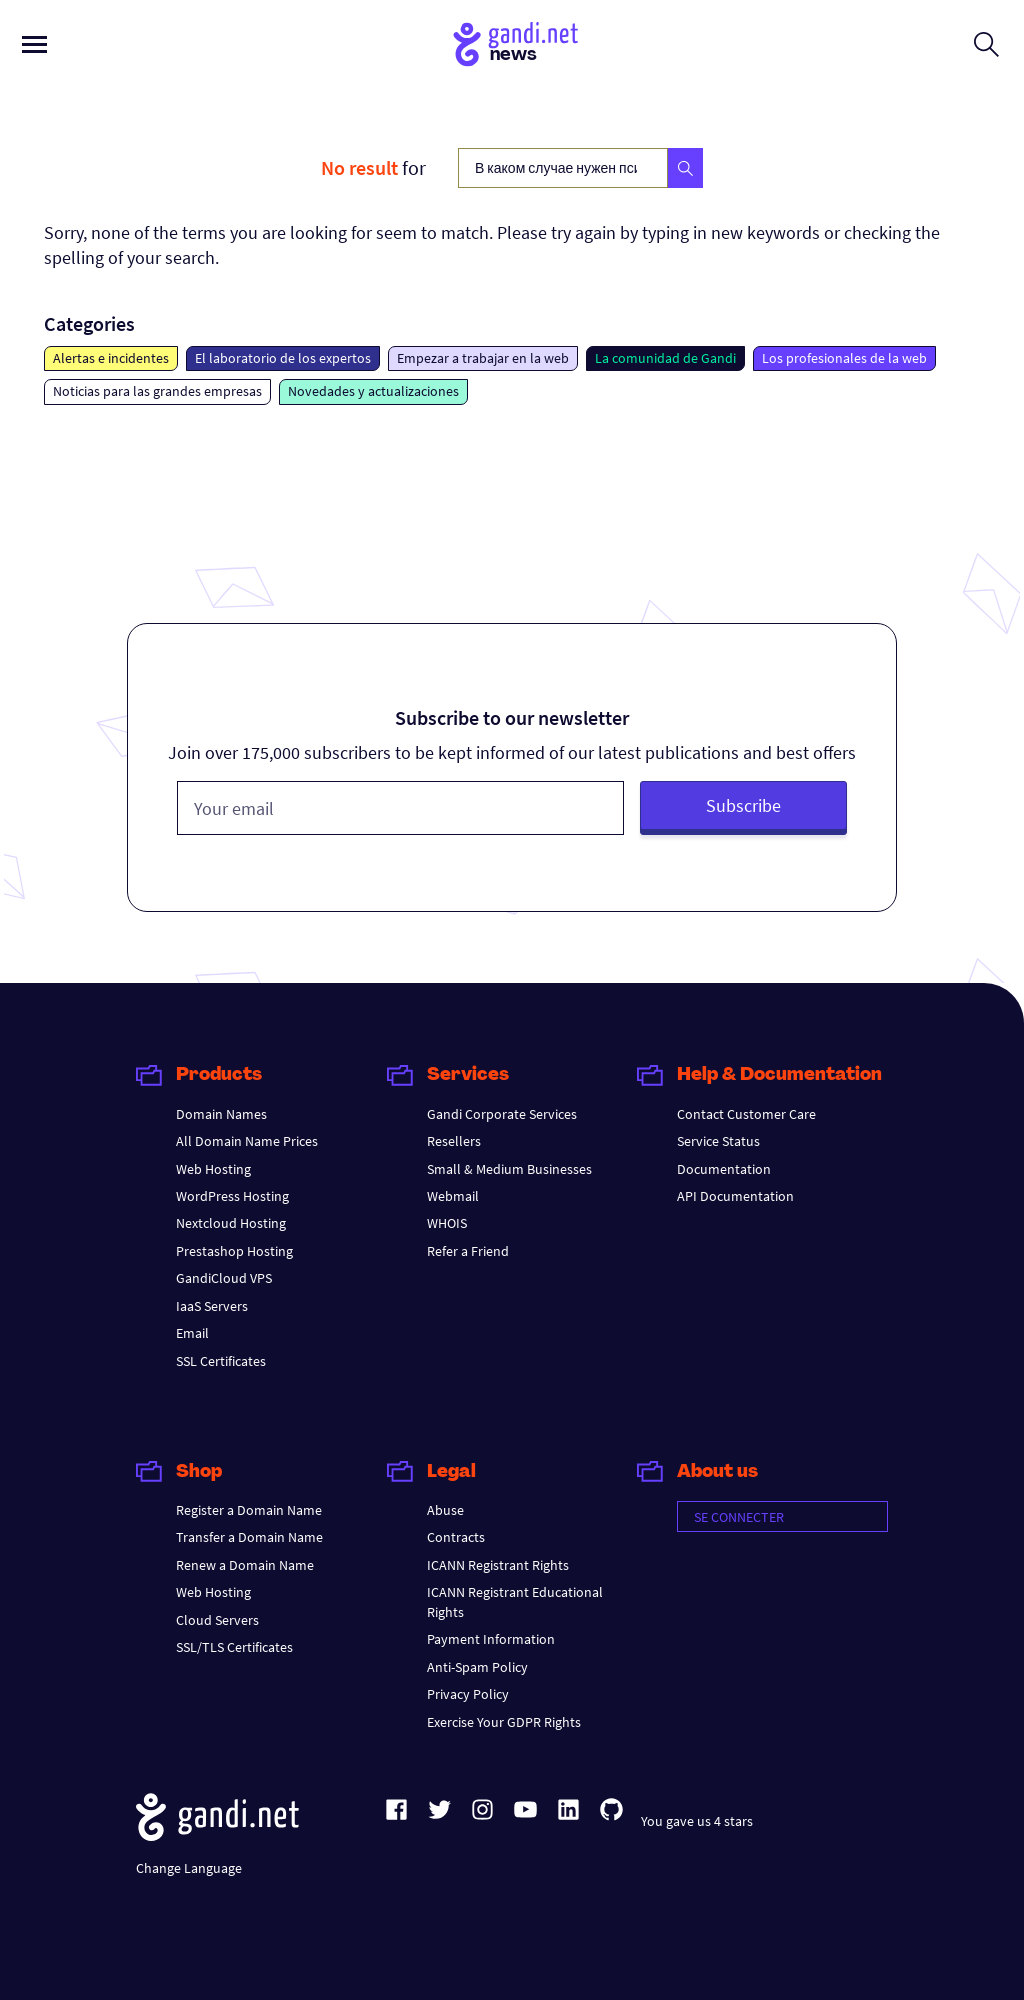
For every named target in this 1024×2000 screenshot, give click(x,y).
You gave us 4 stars (697, 1821)
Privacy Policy (468, 1694)
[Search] (685, 168)
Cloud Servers (217, 1620)
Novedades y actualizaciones (373, 391)
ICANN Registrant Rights (498, 1565)
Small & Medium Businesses (509, 1169)
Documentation (724, 1169)
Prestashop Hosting (234, 1251)
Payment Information (491, 1639)
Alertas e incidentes (111, 358)
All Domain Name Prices (247, 1141)
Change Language (189, 1868)
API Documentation (735, 1196)
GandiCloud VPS (224, 1278)
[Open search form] (986, 44)
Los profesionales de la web (844, 358)
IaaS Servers (212, 1306)
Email (192, 1333)
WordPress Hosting (232, 1196)
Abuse (445, 1510)
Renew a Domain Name (245, 1565)
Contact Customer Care (746, 1114)
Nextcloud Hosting (231, 1223)
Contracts (456, 1537)
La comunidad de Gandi (665, 358)
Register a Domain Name (249, 1510)
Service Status (718, 1141)
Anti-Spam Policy (477, 1667)
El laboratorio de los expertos (283, 358)
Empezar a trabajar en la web (483, 358)
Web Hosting (213, 1169)
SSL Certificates (221, 1361)
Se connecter (739, 1517)
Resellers (454, 1141)
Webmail (453, 1196)
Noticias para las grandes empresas (157, 391)
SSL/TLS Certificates (234, 1647)
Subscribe (743, 805)
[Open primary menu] (34, 44)
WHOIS (447, 1223)
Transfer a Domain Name (249, 1537)
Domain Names (221, 1114)
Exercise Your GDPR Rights (504, 1722)
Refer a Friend (468, 1251)
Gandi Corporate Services (502, 1114)
